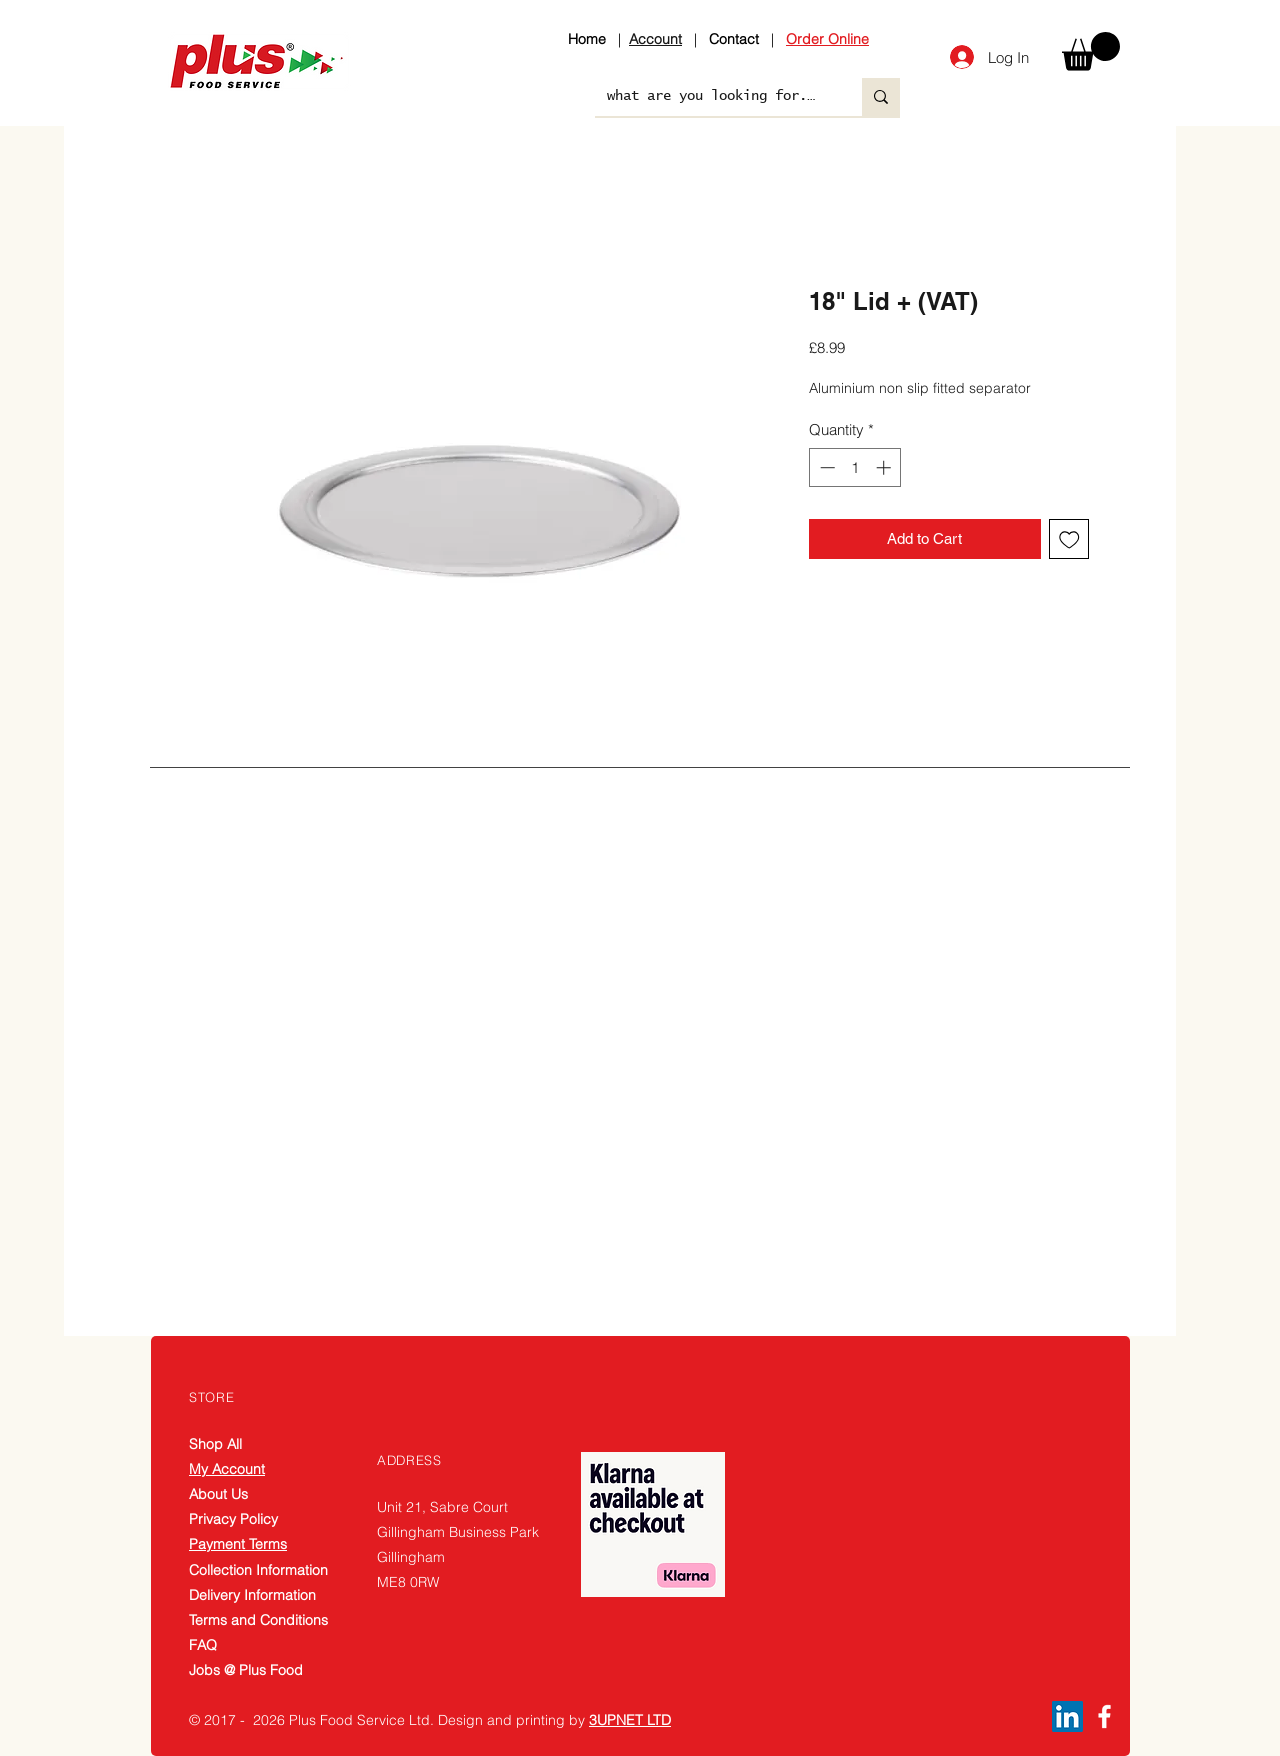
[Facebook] (1104, 1716)
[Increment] (885, 467)
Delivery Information (252, 1595)
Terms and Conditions (258, 1620)
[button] (1091, 51)
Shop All (215, 1444)
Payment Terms (238, 1544)
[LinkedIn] (1067, 1716)
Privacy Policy (233, 1519)
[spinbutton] (855, 467)
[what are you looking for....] (713, 97)
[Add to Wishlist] (1069, 539)
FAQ (203, 1645)
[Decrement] (825, 467)
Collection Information (258, 1570)
